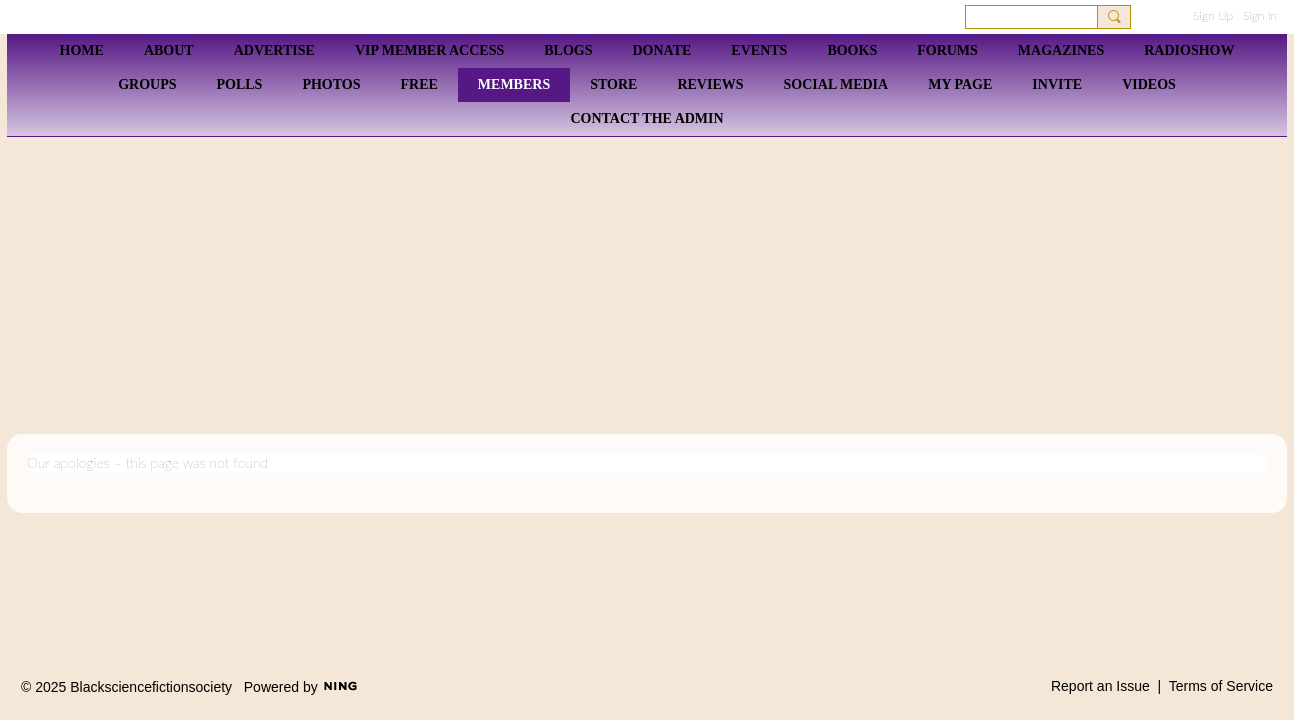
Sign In (1260, 15)
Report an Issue (1100, 686)
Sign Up (1213, 15)
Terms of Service (1221, 686)
